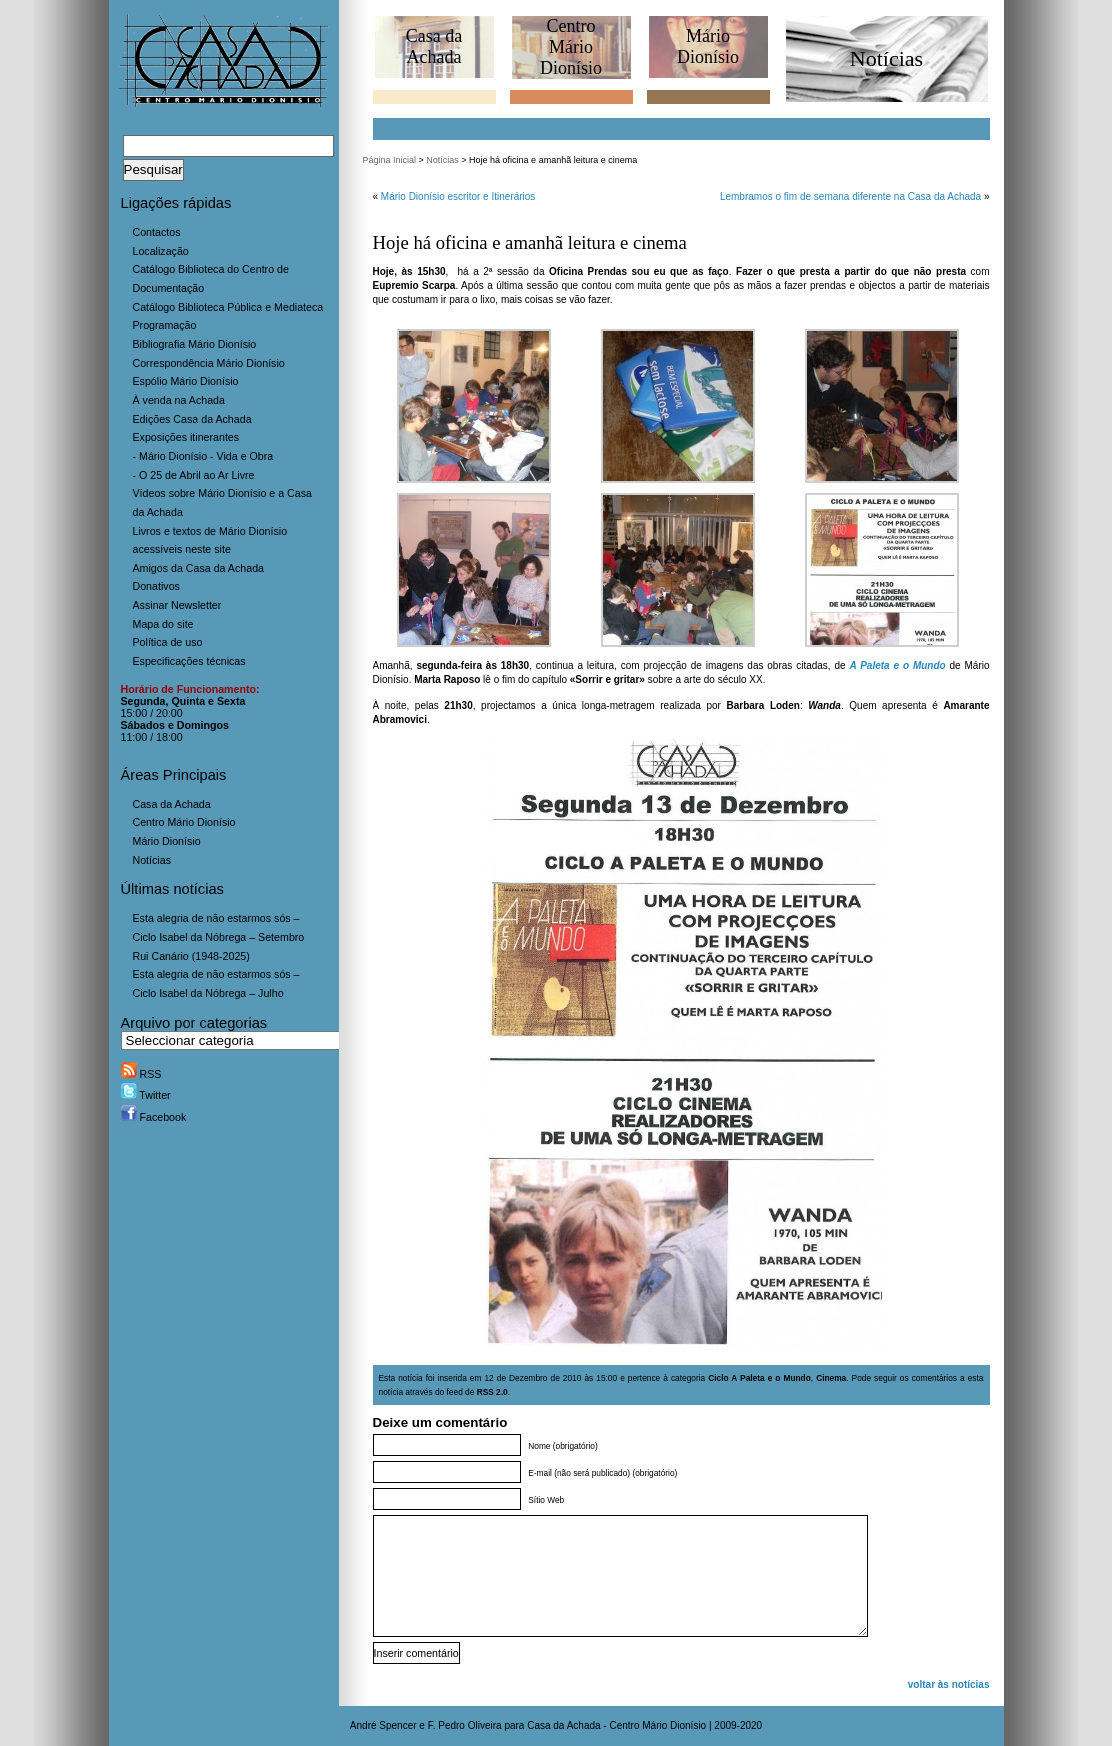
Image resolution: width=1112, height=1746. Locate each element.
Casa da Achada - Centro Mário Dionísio (616, 1725)
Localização (161, 251)
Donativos (156, 586)
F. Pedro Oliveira (465, 1725)
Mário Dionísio (167, 841)
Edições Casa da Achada (192, 419)
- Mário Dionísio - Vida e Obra (203, 456)
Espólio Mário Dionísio (186, 381)
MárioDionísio (708, 46)
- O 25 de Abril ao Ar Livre (194, 475)
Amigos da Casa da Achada (199, 568)
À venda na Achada (179, 400)
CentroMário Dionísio (571, 47)
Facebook (154, 1117)
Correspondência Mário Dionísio (209, 363)
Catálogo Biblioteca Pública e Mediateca (228, 307)
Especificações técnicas (189, 661)
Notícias (152, 860)
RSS (141, 1074)
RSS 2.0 (492, 1392)
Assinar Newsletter (177, 605)
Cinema (831, 1378)
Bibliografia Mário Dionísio (195, 344)
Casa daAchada (434, 46)
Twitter (146, 1095)
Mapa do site (163, 624)
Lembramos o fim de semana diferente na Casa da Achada (850, 196)
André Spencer (383, 1725)
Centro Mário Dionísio (184, 822)
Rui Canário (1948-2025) (191, 956)
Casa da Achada (172, 804)
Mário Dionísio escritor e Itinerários (458, 196)
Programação (165, 325)
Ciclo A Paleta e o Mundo (759, 1378)
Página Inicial (390, 160)
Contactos (157, 232)
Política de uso (168, 642)
